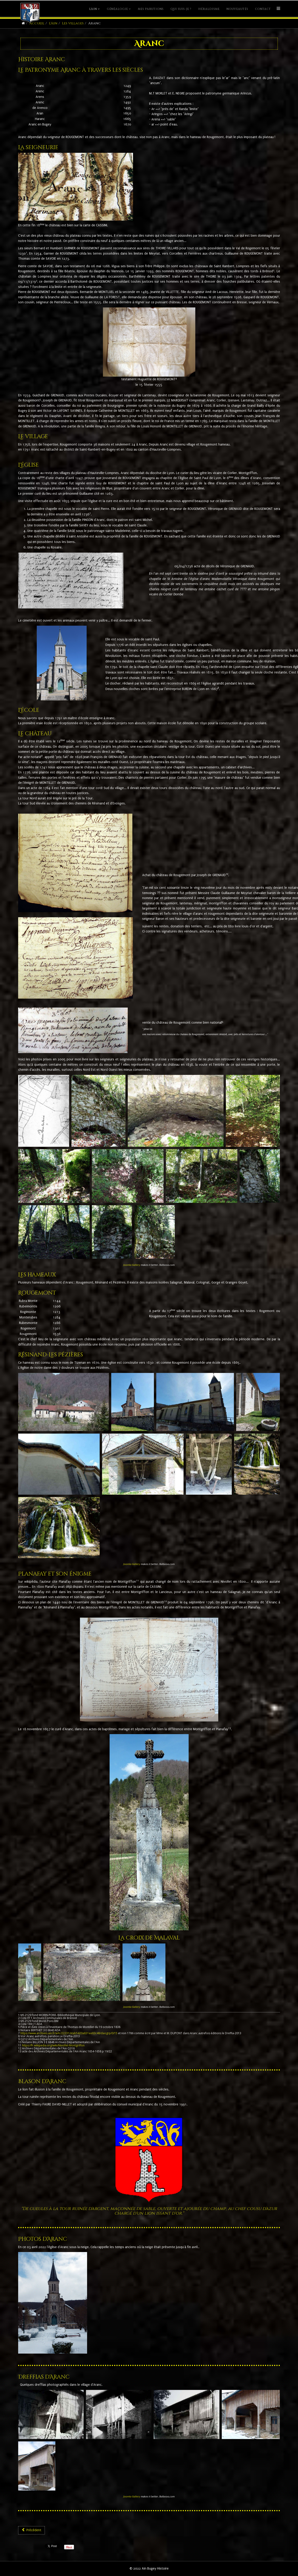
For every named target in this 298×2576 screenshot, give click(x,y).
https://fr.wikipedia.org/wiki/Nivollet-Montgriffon (53, 2045)
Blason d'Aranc (42, 2081)
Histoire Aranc (41, 59)
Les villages (73, 23)
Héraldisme (209, 9)
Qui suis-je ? (180, 9)
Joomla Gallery (131, 1265)
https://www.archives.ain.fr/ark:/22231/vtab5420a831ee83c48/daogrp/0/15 (68, 2033)
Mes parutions (151, 9)
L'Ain (93, 9)
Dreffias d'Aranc (44, 2377)
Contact (263, 9)
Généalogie (117, 9)
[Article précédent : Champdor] (31, 2530)
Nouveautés (237, 9)
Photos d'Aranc (42, 2239)
